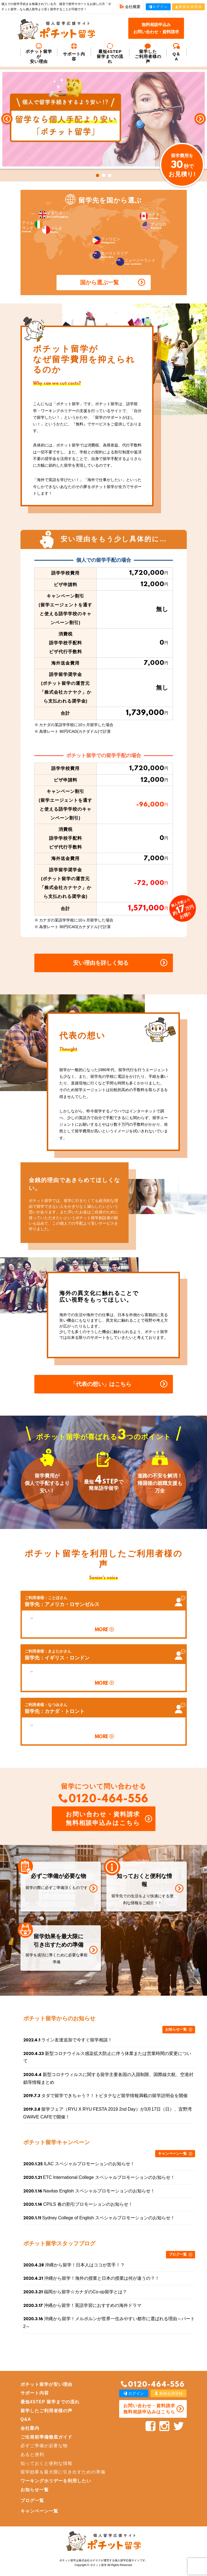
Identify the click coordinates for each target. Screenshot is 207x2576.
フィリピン (106, 240)
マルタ (52, 230)
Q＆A (176, 52)
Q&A (26, 2419)
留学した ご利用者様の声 (148, 53)
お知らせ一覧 (176, 2029)
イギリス (53, 215)
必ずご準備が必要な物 (44, 2445)
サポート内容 (74, 52)
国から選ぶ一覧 (99, 282)
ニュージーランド (135, 262)
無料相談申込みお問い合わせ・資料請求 (156, 28)
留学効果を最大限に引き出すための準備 (63, 2472)
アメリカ (154, 226)
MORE (101, 1630)
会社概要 (130, 6)
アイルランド (32, 226)
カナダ (150, 216)
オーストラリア (110, 255)
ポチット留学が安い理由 (39, 53)
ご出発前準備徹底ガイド (46, 2437)
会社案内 (30, 2428)
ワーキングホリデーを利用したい (56, 2480)
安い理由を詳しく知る (101, 963)
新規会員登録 (188, 7)
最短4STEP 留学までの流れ (110, 53)
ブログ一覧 (178, 2254)
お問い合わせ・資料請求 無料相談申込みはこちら (103, 1818)
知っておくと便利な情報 (46, 2463)
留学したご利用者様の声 (46, 2410)
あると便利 (32, 2454)
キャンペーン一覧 (172, 2153)
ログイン (158, 7)
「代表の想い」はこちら (100, 1384)
